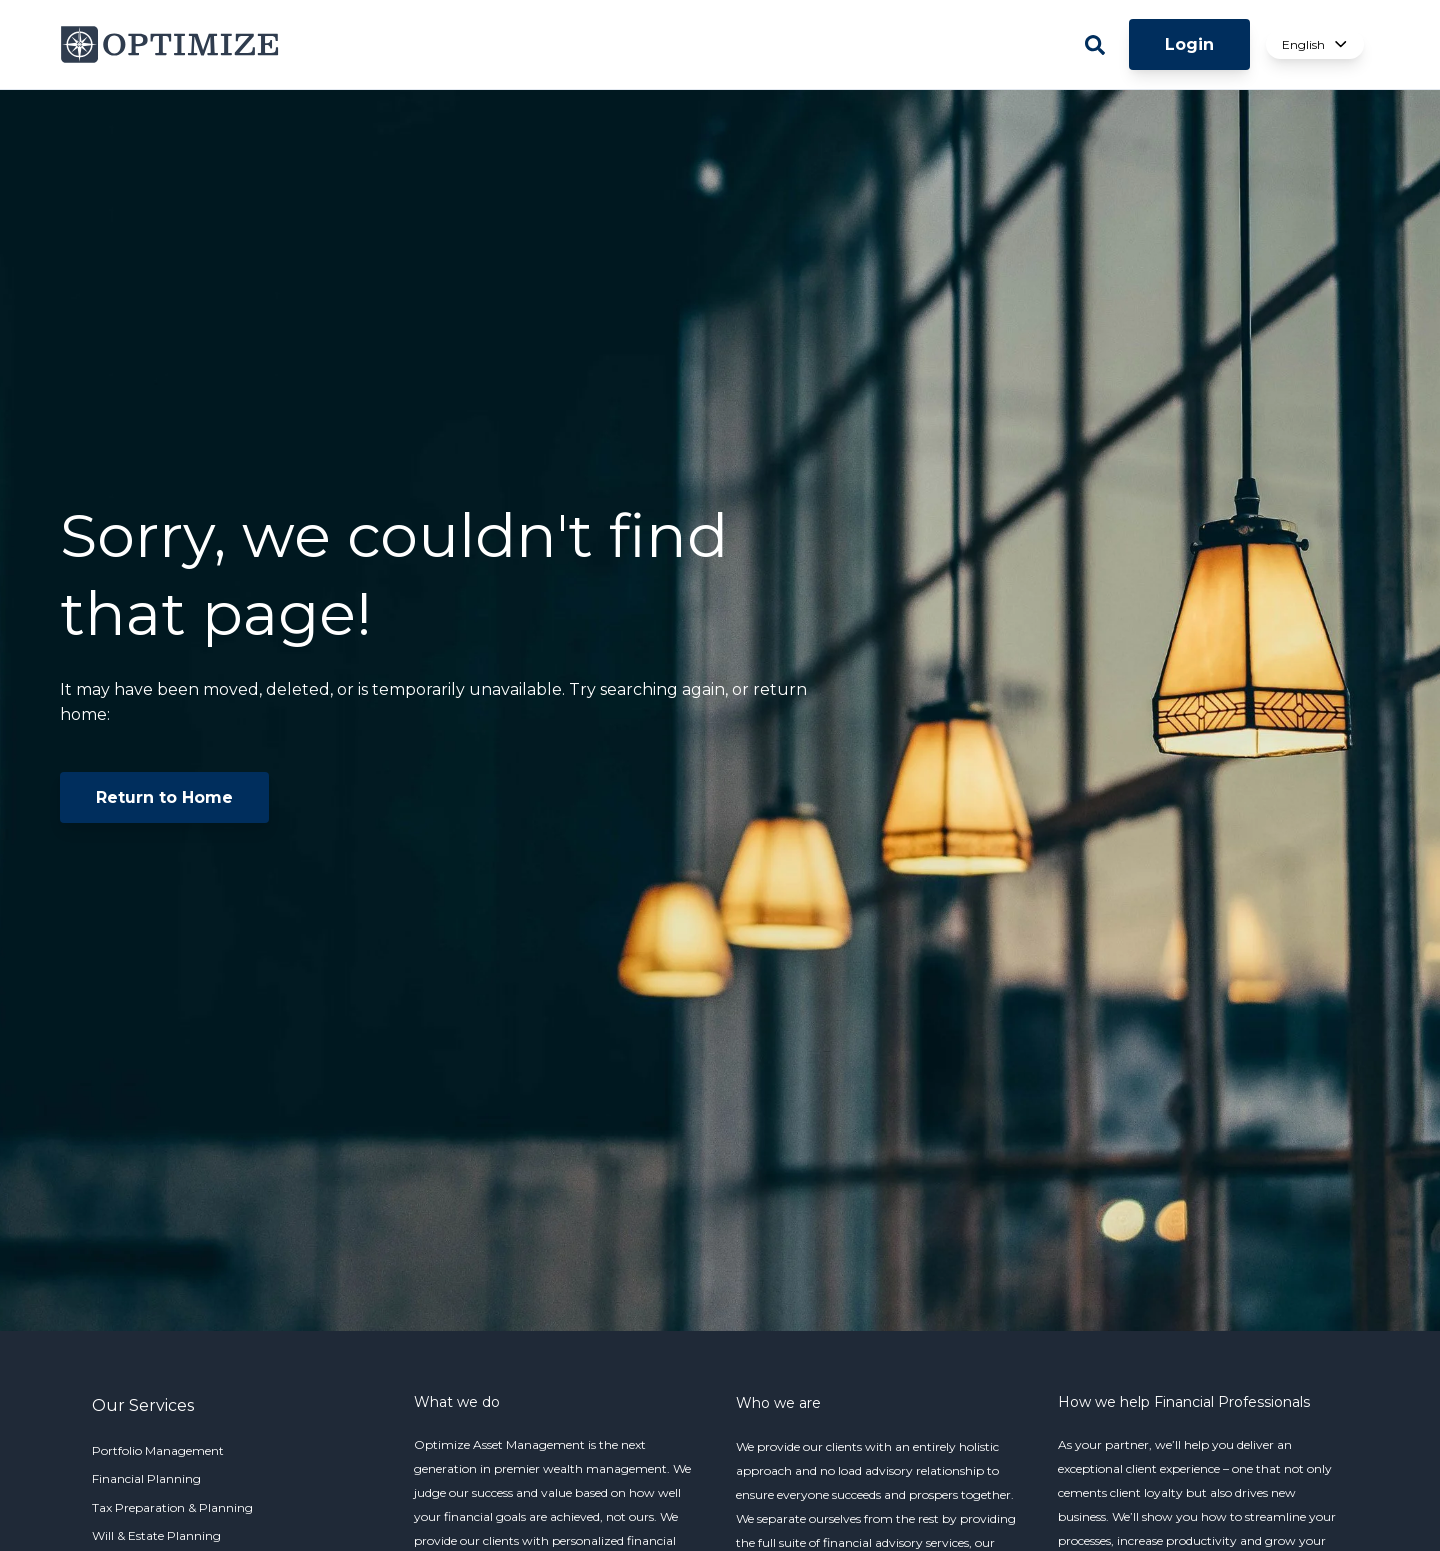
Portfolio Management (158, 1450)
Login (1189, 44)
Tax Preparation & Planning (172, 1507)
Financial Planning (146, 1478)
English (1315, 44)
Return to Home (164, 797)
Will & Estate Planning (156, 1535)
